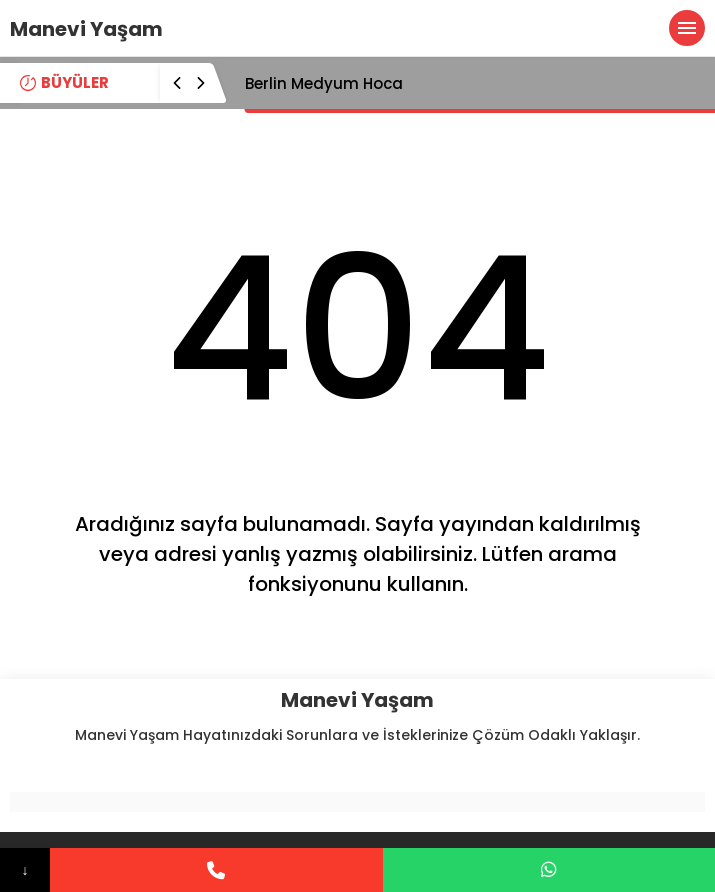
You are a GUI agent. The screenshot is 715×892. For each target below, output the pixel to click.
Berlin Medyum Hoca (324, 83)
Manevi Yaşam (86, 29)
